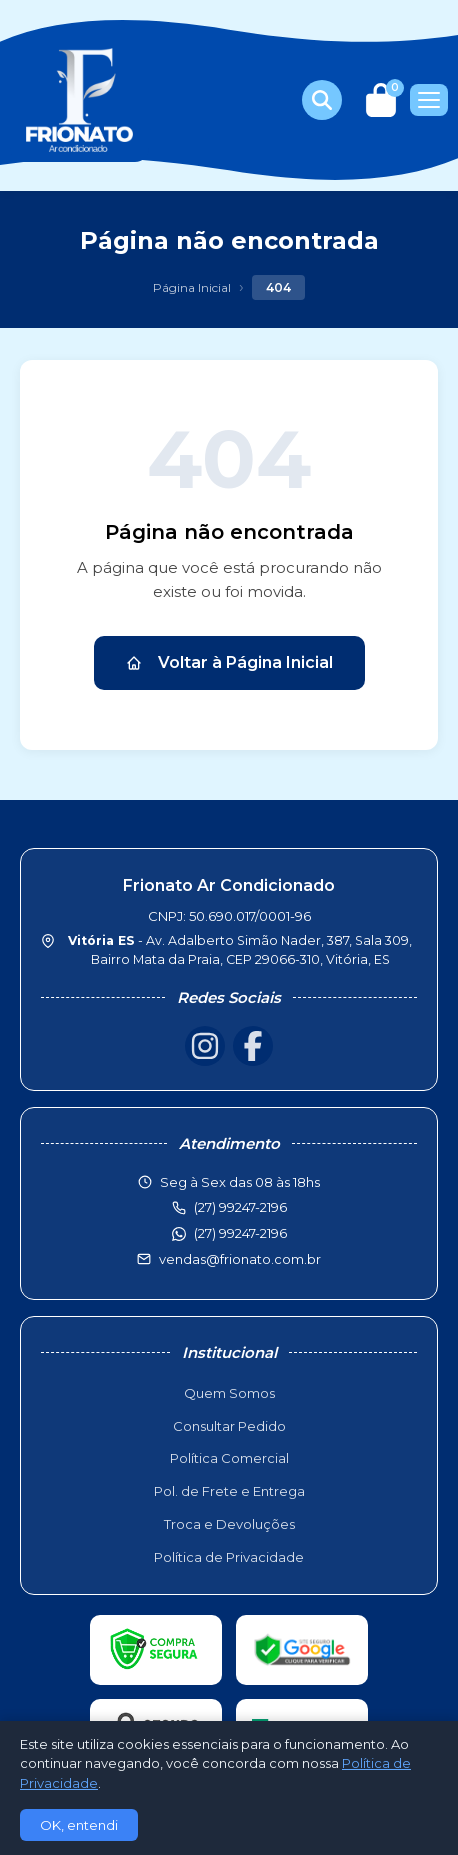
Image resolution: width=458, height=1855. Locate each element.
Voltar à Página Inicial (229, 662)
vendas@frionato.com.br (240, 1259)
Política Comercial (229, 1458)
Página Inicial (192, 287)
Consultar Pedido (229, 1426)
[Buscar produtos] (322, 100)
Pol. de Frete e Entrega (229, 1491)
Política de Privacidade (229, 1557)
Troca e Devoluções (229, 1524)
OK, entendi (79, 1825)
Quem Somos (229, 1393)
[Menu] (429, 100)
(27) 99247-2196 (240, 1233)
